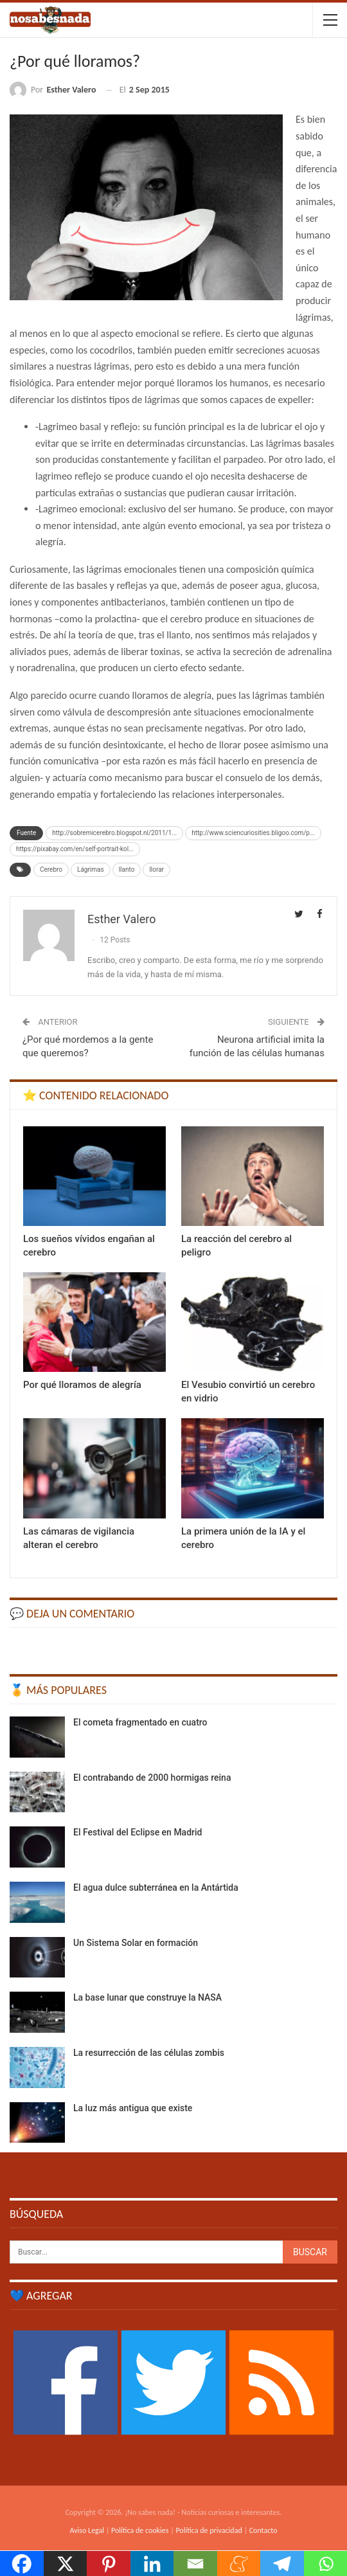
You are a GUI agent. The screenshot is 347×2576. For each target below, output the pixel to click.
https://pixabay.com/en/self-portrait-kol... (75, 848)
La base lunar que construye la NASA (147, 1997)
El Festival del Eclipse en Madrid (137, 1832)
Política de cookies (139, 2530)
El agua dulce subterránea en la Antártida (155, 1887)
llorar (156, 869)
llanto (127, 869)
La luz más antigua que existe (132, 2108)
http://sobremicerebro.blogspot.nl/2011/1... (114, 832)
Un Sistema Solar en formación (135, 1943)
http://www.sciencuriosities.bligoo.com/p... (253, 832)
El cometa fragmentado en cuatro (140, 1722)
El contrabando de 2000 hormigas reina (152, 1777)
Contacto (263, 2530)
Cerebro (51, 869)
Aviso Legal (86, 2530)
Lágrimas (90, 869)
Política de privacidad (208, 2530)
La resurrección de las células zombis (148, 2053)
